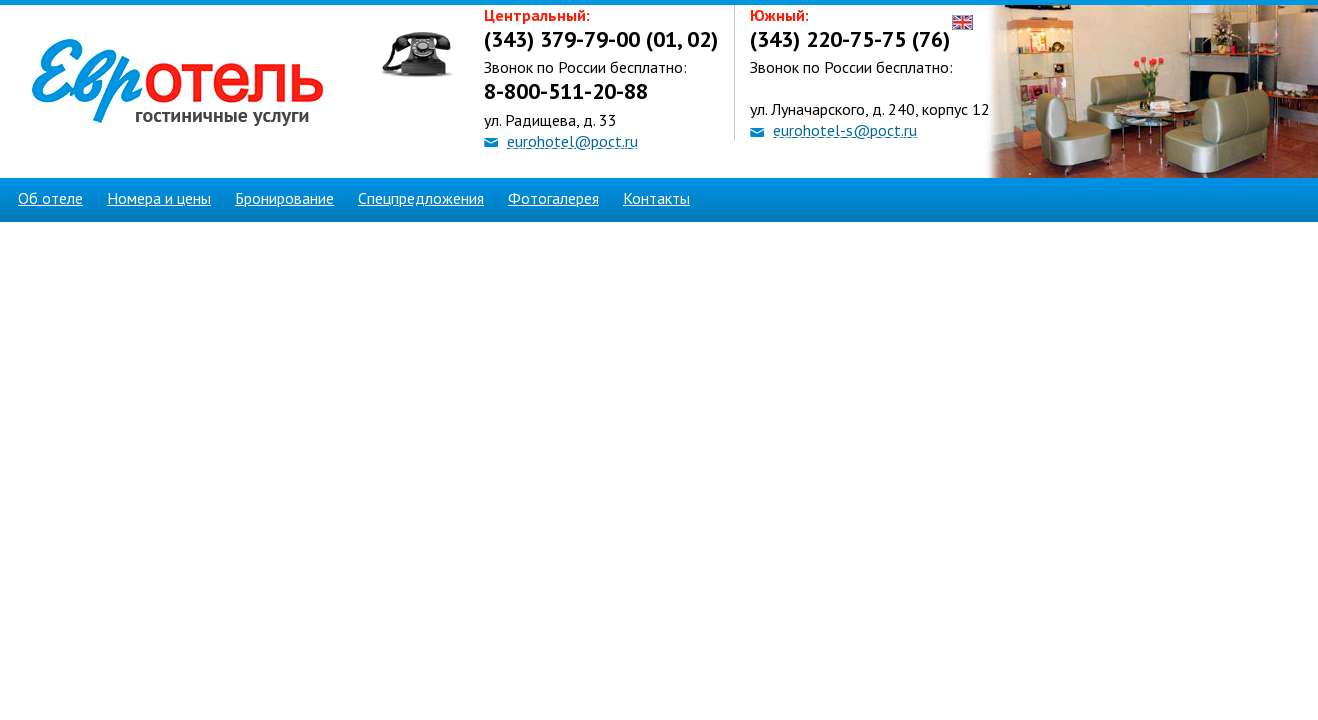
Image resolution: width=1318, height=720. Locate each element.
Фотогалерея (553, 198)
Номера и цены (159, 198)
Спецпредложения (421, 198)
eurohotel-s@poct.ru (845, 130)
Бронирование (284, 198)
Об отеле (50, 198)
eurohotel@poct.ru (572, 141)
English (962, 22)
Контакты (656, 198)
